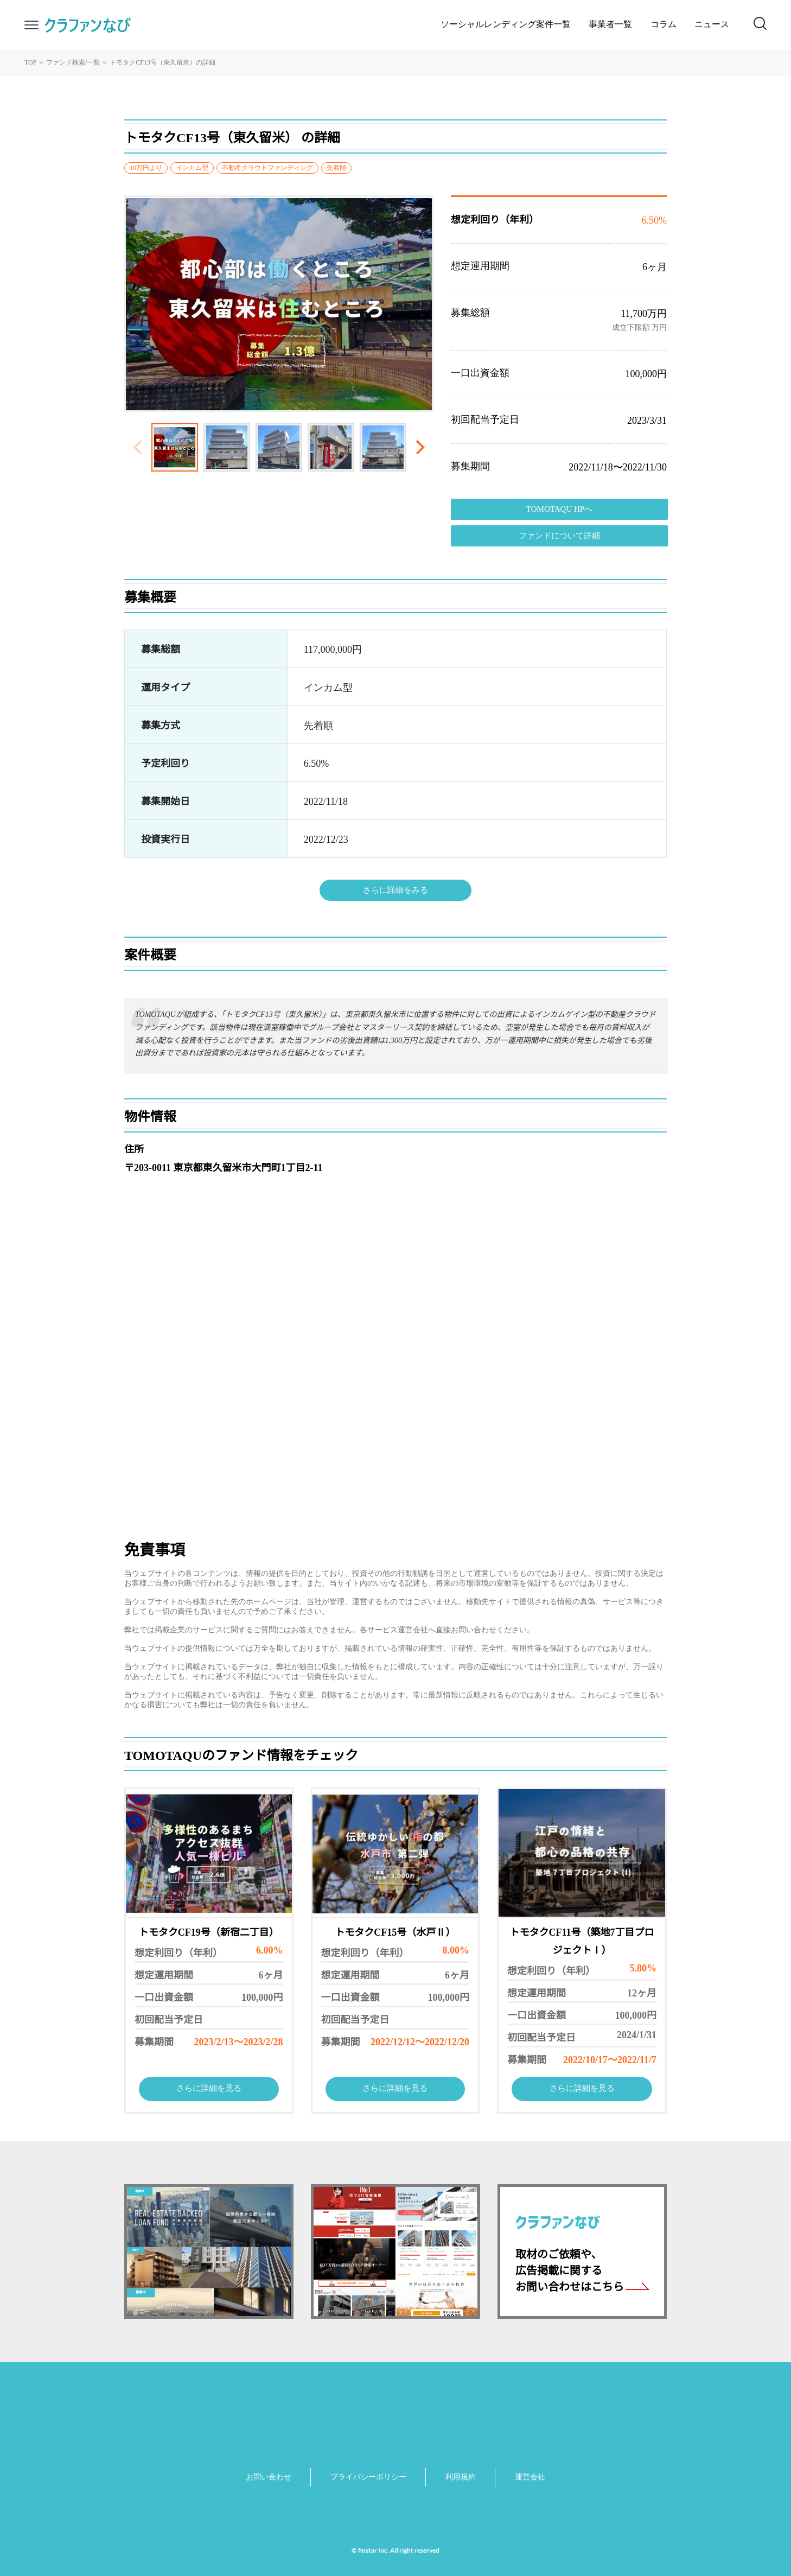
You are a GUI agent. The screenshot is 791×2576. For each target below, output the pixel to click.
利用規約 (460, 2477)
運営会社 (530, 2477)
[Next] (419, 447)
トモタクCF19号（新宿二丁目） (209, 1933)
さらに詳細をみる (395, 890)
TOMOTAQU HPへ (559, 509)
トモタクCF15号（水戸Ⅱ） (395, 1933)
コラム (663, 24)
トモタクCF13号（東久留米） (153, 62)
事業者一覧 (610, 24)
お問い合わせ (268, 2477)
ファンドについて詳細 (559, 536)
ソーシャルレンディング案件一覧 (506, 24)
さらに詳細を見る (208, 2088)
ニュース (711, 24)
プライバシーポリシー (368, 2477)
